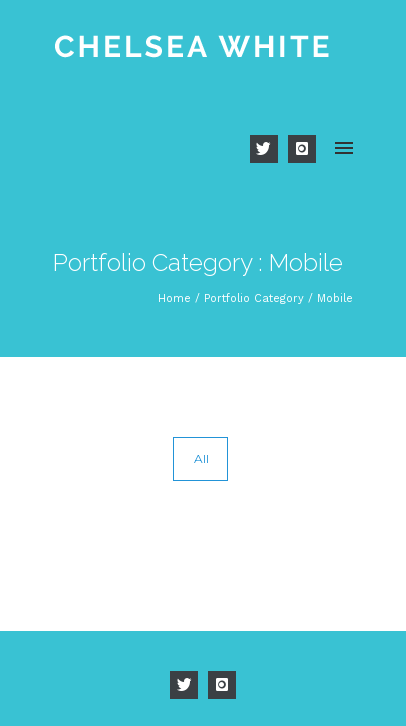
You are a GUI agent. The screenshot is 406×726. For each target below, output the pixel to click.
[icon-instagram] (302, 149)
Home (174, 298)
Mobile (335, 298)
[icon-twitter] (269, 149)
